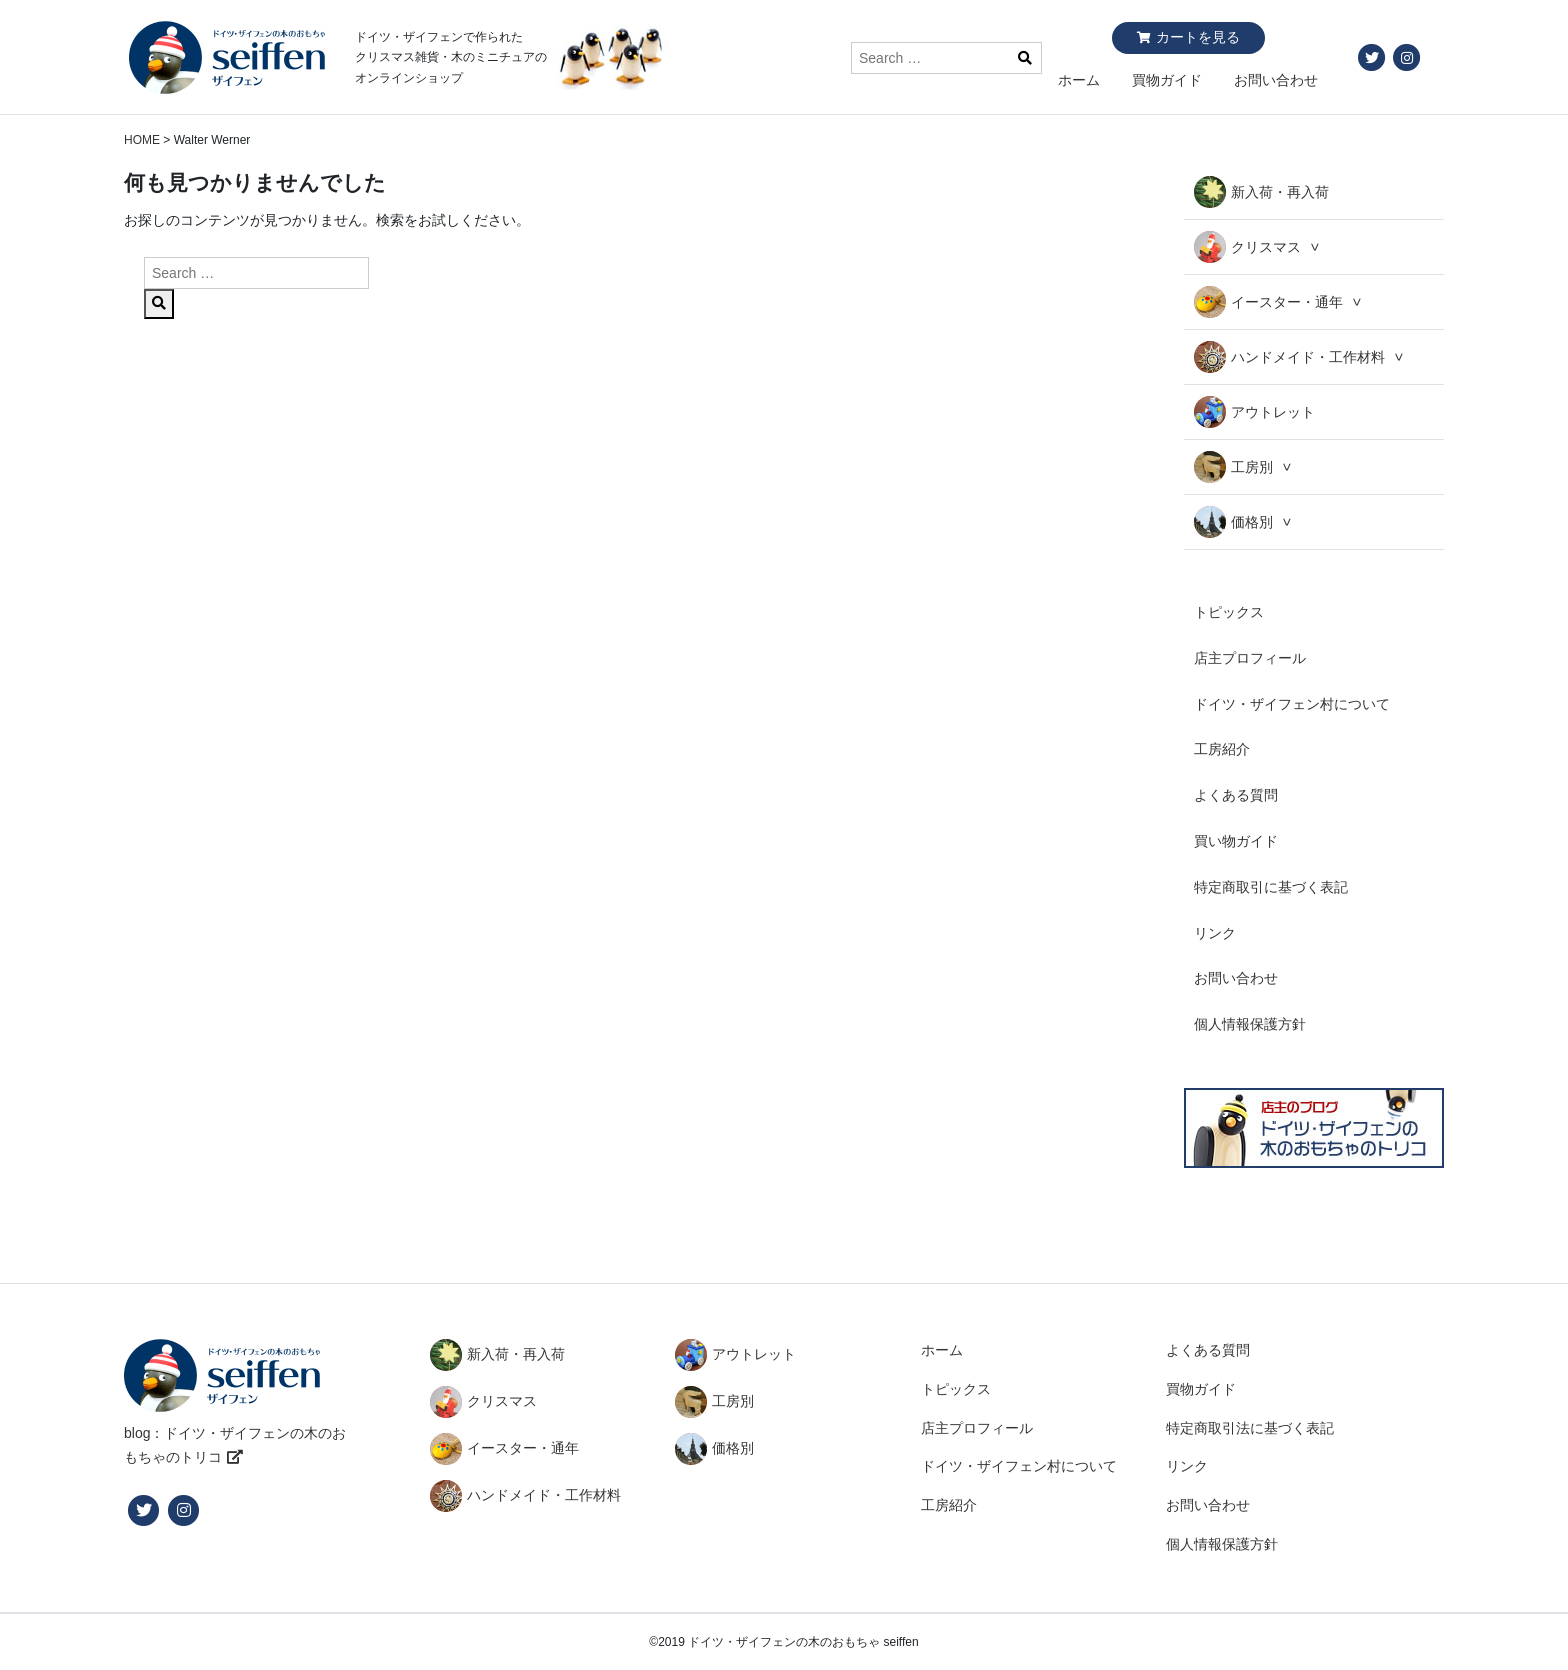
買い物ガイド (1236, 841)
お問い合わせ (1276, 80)
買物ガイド (1167, 80)
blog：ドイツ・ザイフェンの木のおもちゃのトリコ (235, 1445)
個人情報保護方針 (1250, 1024)
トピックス (1229, 612)
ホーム (1079, 80)
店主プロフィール (1250, 658)
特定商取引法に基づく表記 (1250, 1428)
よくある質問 (1236, 795)
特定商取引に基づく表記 (1271, 887)
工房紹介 (1222, 749)
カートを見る (1198, 37)
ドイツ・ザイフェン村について (1292, 704)
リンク (1215, 933)
